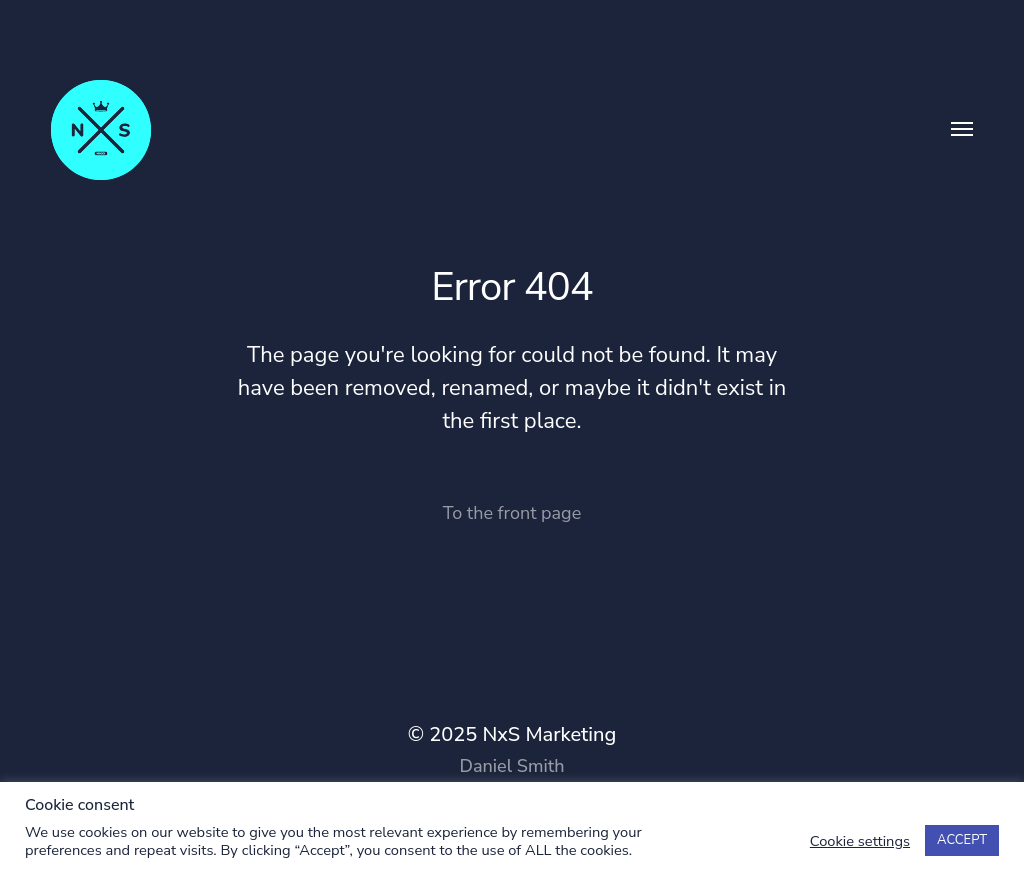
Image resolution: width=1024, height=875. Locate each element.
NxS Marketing (549, 734)
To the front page (512, 513)
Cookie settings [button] (860, 841)
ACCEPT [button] (962, 840)
